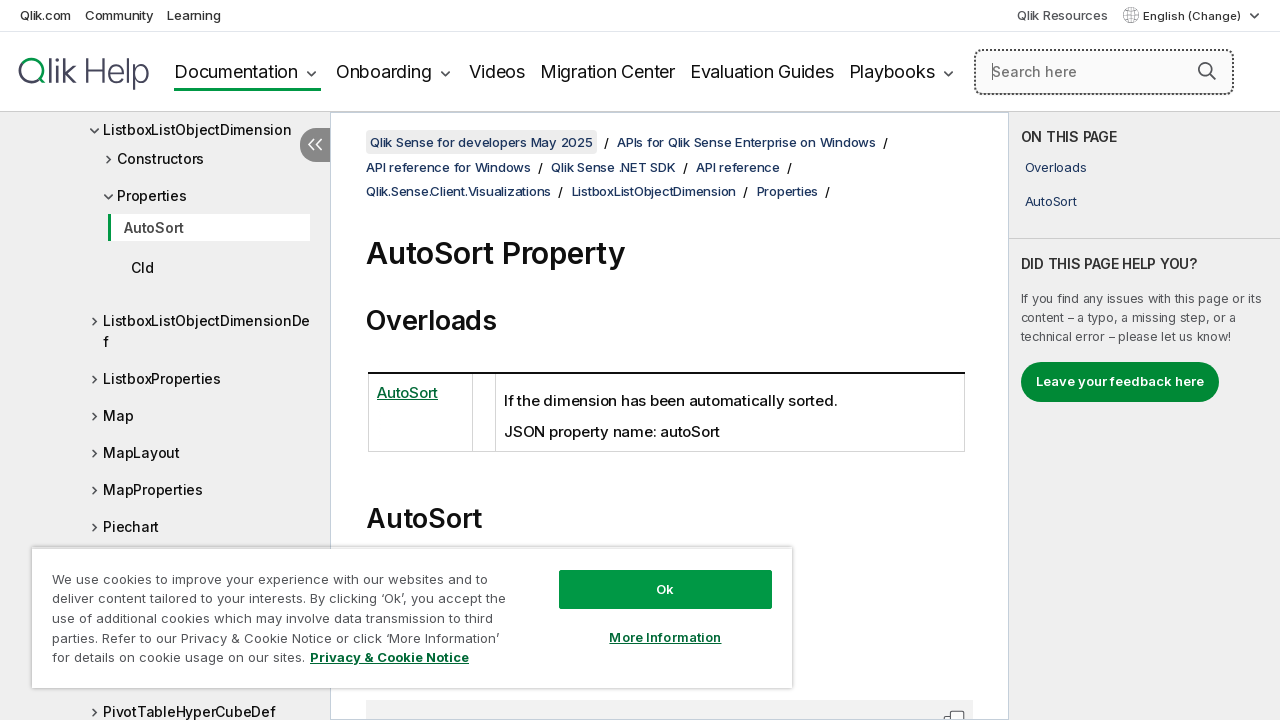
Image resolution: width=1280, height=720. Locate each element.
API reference (738, 167)
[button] (1207, 71)
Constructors (160, 158)
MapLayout (141, 452)
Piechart (131, 526)
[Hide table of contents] (315, 145)
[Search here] (1104, 72)
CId (142, 267)
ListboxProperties (162, 378)
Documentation (236, 71)
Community (119, 15)
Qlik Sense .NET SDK (613, 167)
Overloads (1056, 167)
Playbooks (892, 71)
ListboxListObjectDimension (197, 129)
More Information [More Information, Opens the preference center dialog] (650, 622)
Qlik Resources (1062, 15)
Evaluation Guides (762, 71)
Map (118, 415)
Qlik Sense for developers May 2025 (481, 142)
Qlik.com (45, 15)
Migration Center (607, 71)
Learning (193, 15)
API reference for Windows (448, 167)
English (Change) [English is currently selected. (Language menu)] (1193, 16)
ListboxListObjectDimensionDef (206, 331)
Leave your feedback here (1120, 381)
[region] (403, 610)
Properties (152, 195)
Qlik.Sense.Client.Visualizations (458, 191)
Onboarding (384, 71)
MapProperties (153, 489)
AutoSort (154, 227)
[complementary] (1144, 416)
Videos (497, 71)
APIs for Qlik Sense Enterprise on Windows (746, 142)
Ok (650, 574)
